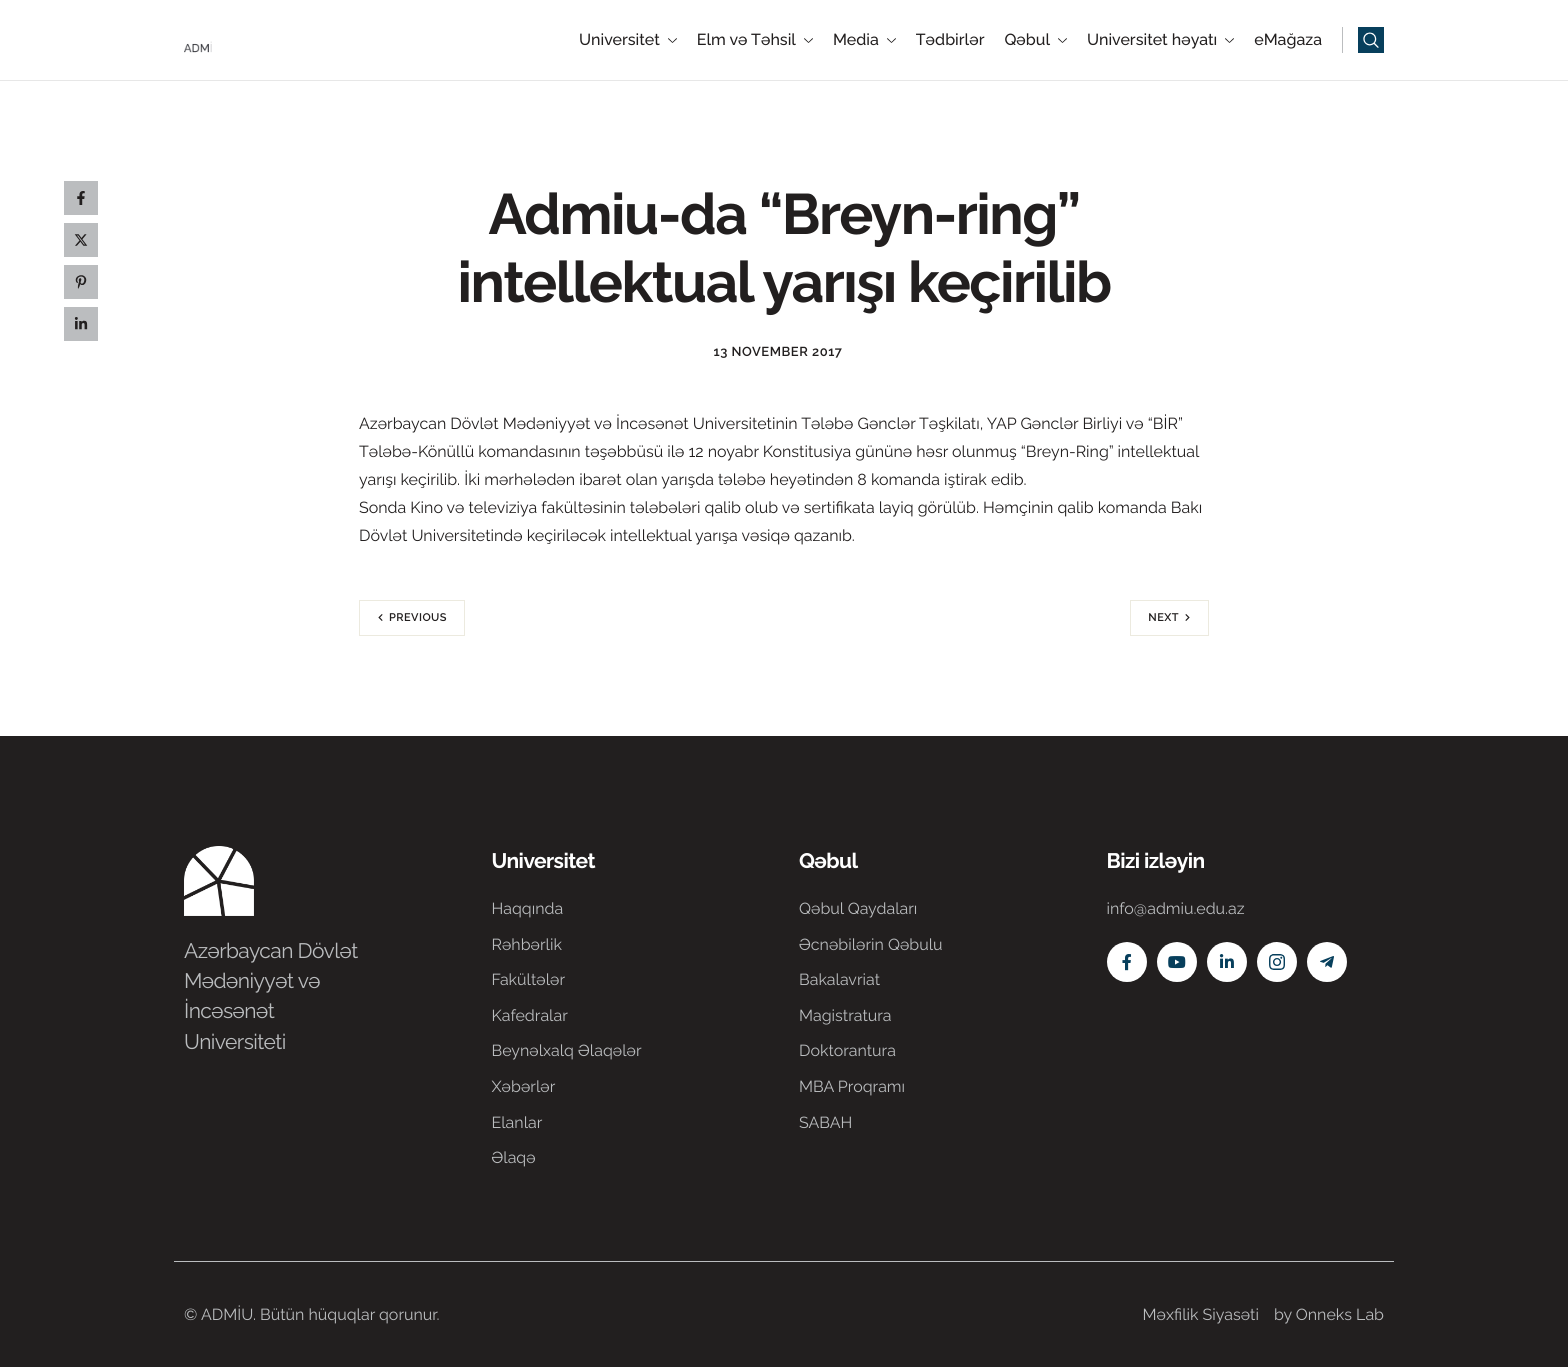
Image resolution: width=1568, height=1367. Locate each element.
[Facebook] (1127, 962)
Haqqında (528, 908)
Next (1163, 617)
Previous (418, 617)
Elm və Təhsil (755, 40)
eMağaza (1288, 40)
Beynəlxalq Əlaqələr (567, 1050)
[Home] (244, 38)
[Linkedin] (1227, 962)
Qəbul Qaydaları (858, 908)
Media (864, 40)
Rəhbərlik (527, 944)
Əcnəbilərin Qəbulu (871, 944)
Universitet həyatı (1160, 40)
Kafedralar (530, 1015)
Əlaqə (514, 1157)
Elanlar (517, 1122)
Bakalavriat (839, 979)
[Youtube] (1177, 962)
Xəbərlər (524, 1086)
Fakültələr (529, 979)
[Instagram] (1277, 962)
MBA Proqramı (852, 1086)
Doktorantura (847, 1050)
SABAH (825, 1122)
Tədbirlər (950, 40)
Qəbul (1035, 40)
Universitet (628, 40)
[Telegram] (1327, 962)
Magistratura (845, 1015)
